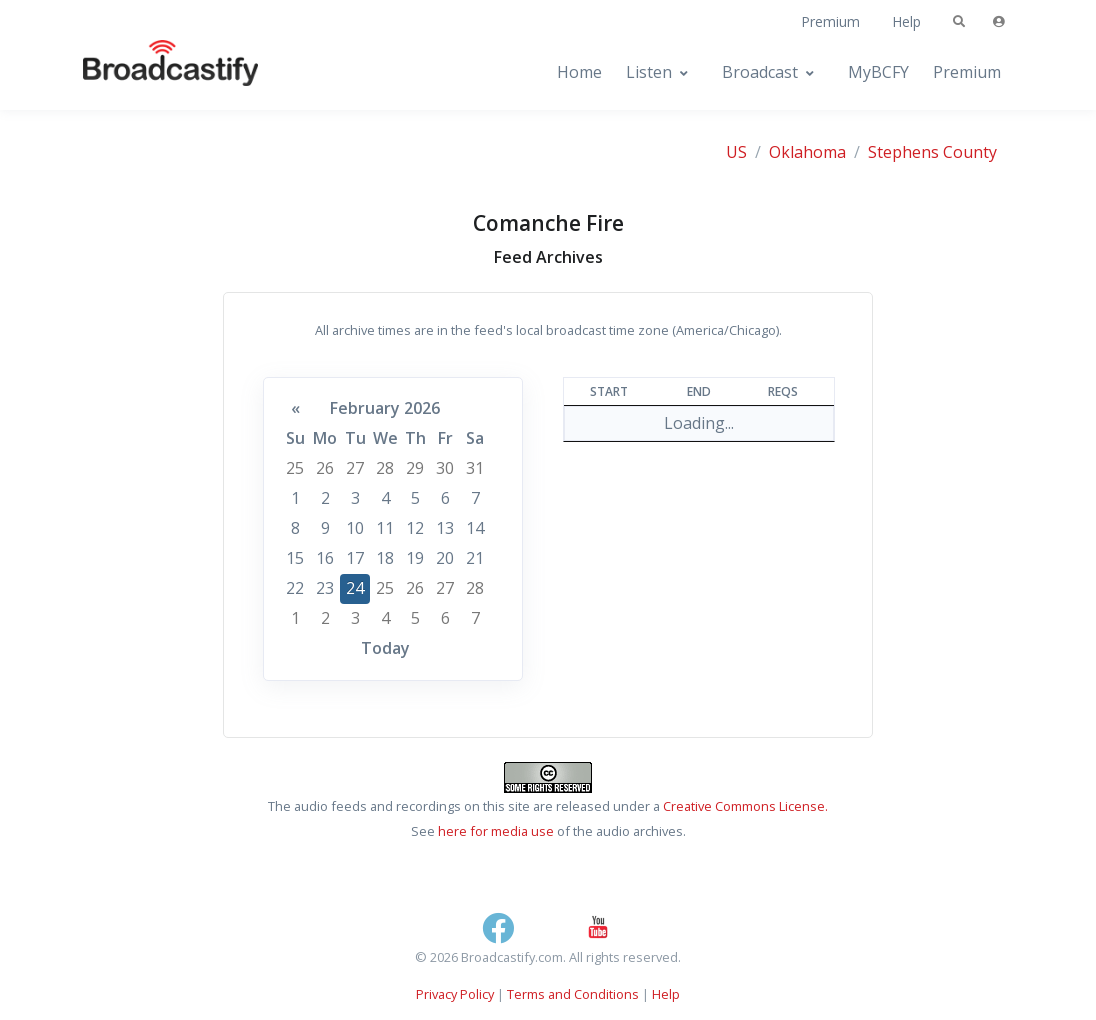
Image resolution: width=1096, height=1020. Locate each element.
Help (906, 21)
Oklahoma (807, 152)
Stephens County (932, 152)
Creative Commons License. (745, 806)
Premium (830, 21)
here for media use (496, 831)
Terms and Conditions (573, 994)
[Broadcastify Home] (151, 72)
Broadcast (760, 72)
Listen (649, 72)
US (736, 152)
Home (579, 72)
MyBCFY (878, 72)
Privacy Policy (455, 994)
